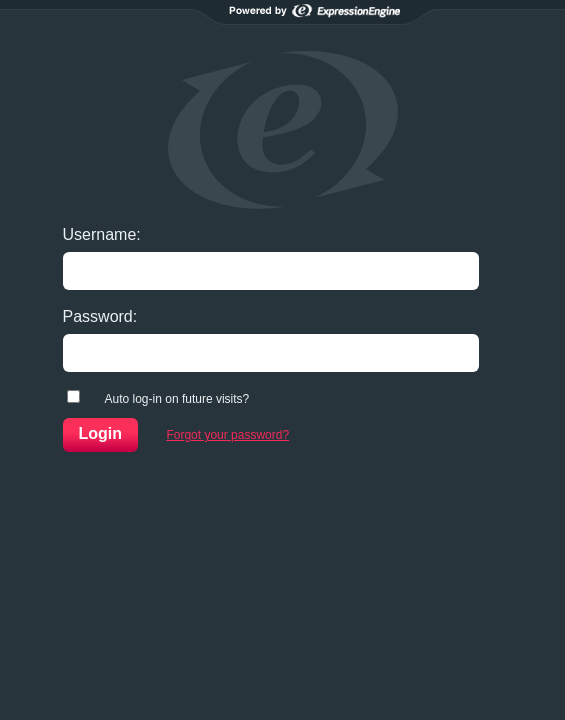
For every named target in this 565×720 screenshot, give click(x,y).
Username (100, 234)
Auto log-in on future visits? (177, 399)
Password (98, 316)
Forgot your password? (227, 435)
